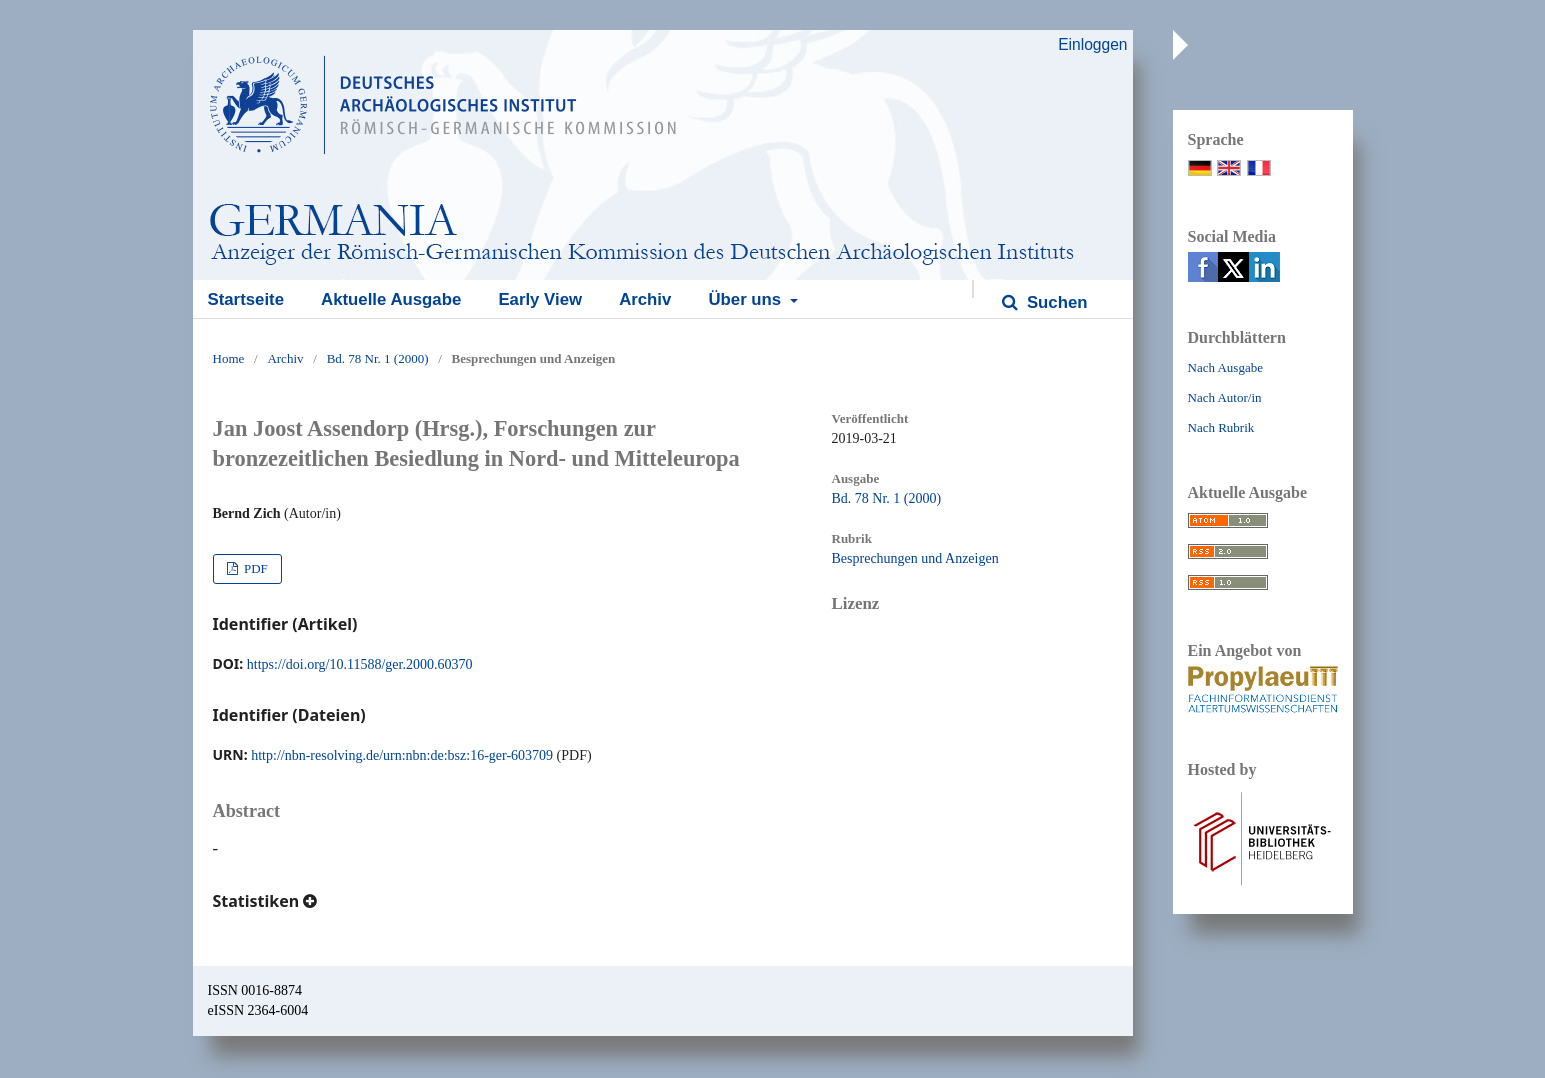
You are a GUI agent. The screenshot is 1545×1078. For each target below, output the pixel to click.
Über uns (746, 299)
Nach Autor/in (1225, 397)
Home (229, 358)
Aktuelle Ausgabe (391, 299)
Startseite (246, 299)
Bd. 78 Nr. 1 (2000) (378, 358)
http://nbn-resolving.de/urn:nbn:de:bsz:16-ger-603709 (402, 755)
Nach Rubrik (1221, 427)
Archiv (645, 299)
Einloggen (1092, 44)
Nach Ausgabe (1225, 367)
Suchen (1054, 302)
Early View (540, 299)
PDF (254, 568)
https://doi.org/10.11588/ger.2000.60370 (360, 664)
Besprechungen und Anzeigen (915, 558)
